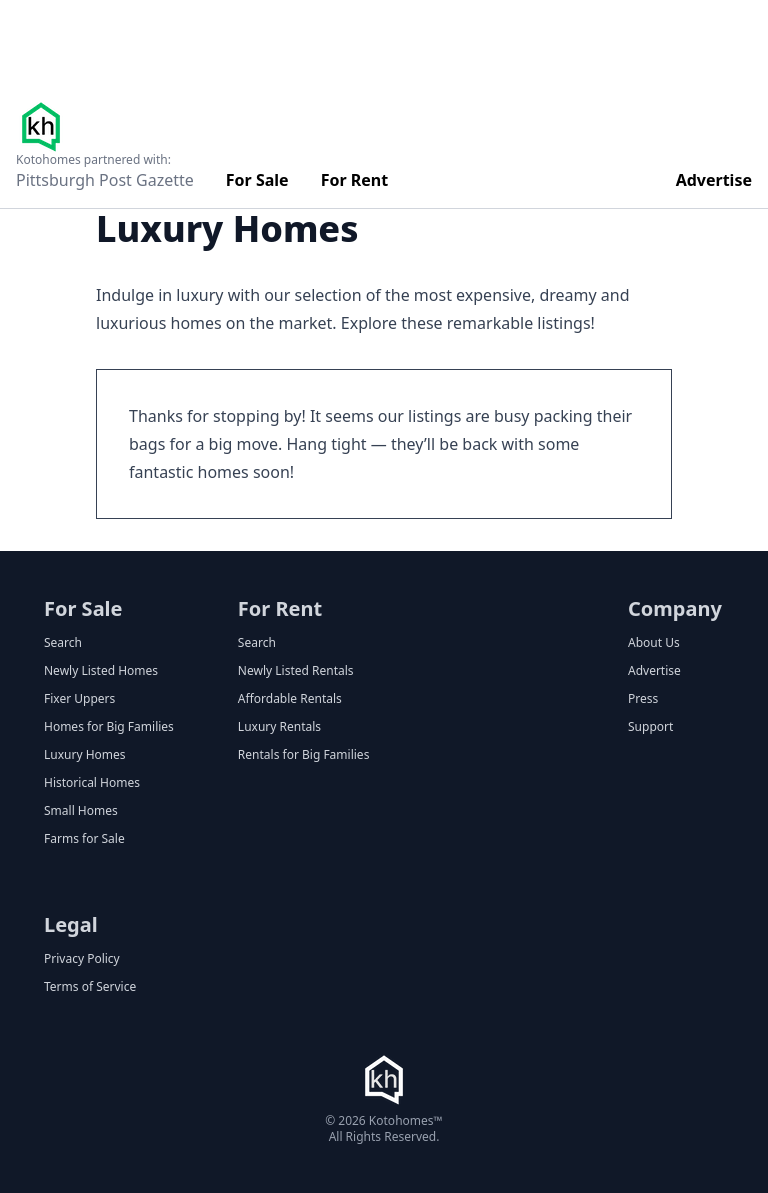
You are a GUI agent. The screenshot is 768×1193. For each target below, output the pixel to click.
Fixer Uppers (79, 699)
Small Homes (81, 811)
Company (675, 608)
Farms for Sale (84, 839)
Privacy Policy (82, 959)
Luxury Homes (85, 755)
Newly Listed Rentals (296, 671)
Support (650, 727)
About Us (654, 643)
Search (63, 643)
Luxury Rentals (279, 727)
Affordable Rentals (290, 699)
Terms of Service (90, 987)
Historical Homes (92, 783)
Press (643, 699)
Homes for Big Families (109, 727)
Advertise (714, 180)
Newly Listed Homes (101, 671)
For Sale (257, 180)
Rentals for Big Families (304, 755)
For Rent (355, 180)
